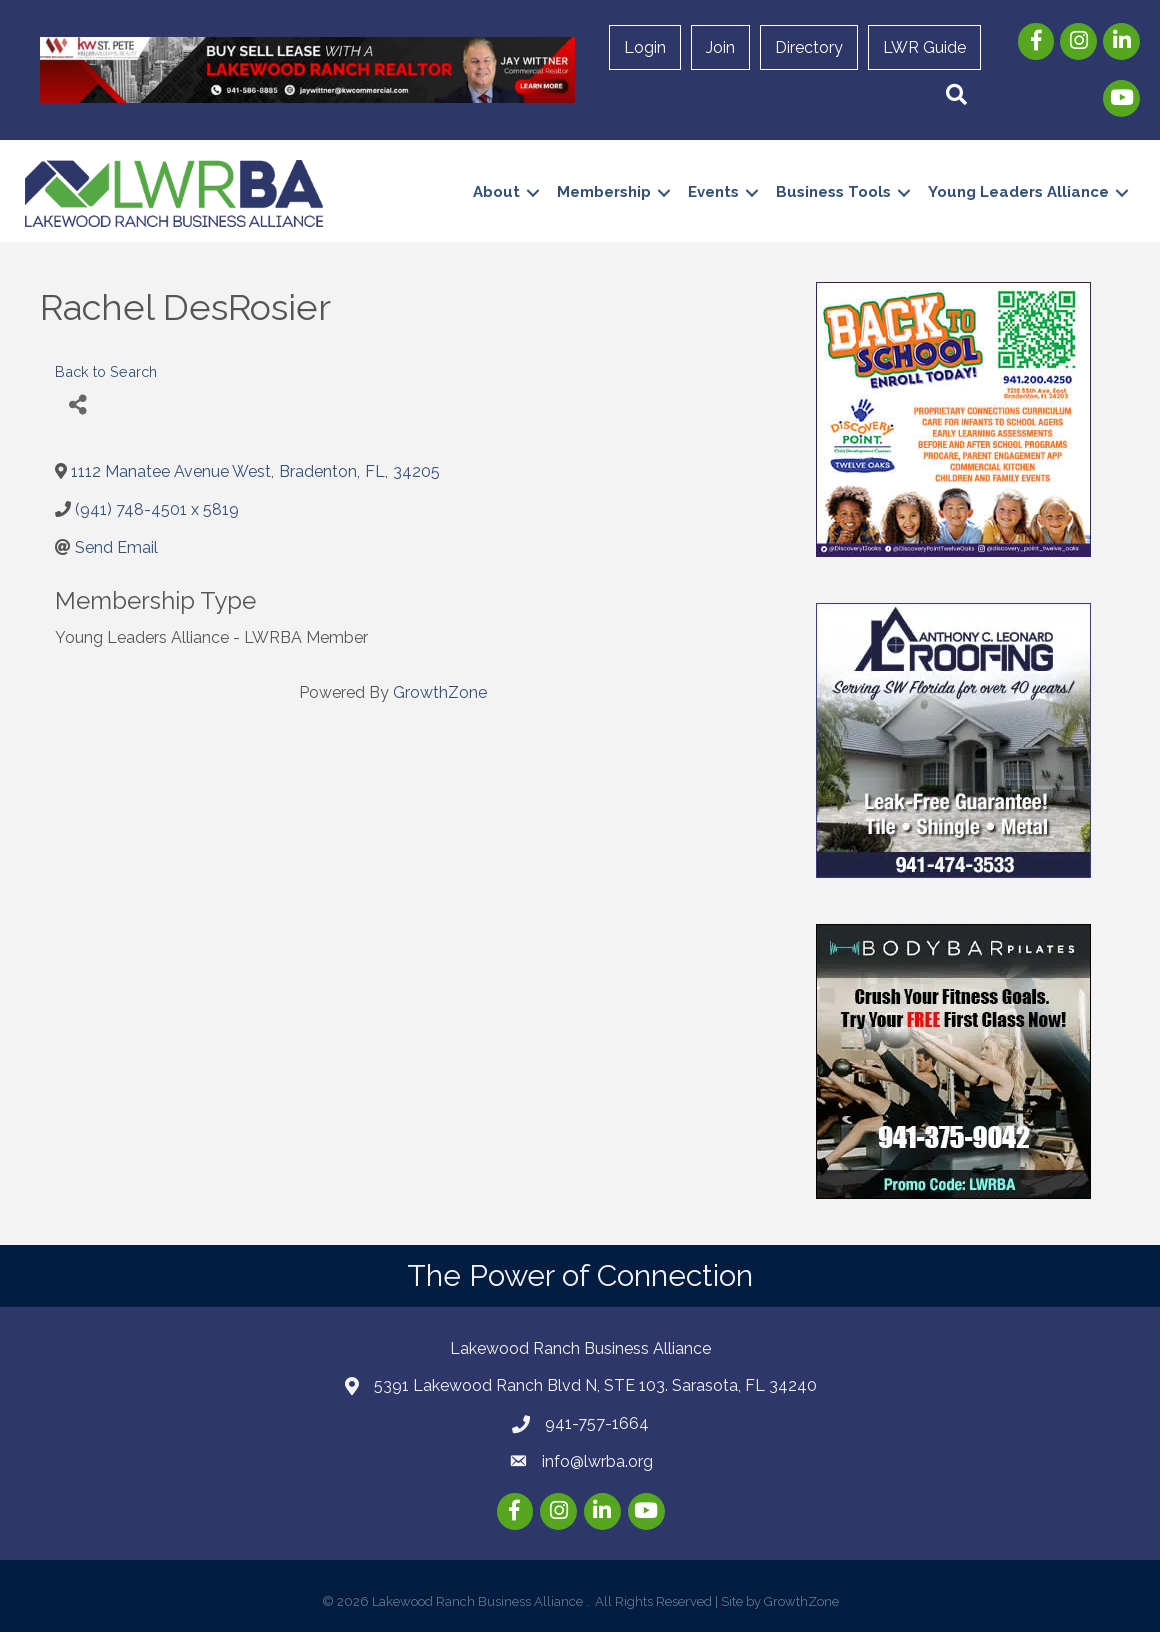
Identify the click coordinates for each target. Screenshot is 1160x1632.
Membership (604, 192)
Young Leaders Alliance (1018, 192)
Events (713, 192)
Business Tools (833, 192)
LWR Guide (924, 47)
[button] (956, 95)
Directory (809, 47)
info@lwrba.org (597, 1461)
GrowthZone (440, 692)
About (496, 192)
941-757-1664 (597, 1423)
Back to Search (106, 371)
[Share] (77, 405)
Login (645, 47)
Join (720, 47)
